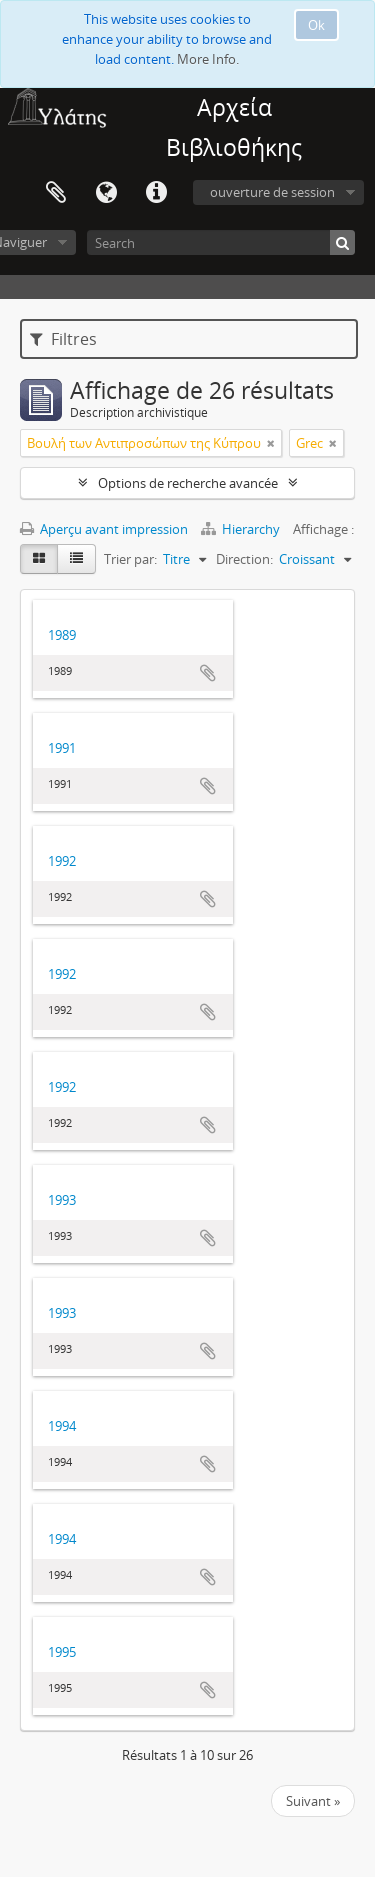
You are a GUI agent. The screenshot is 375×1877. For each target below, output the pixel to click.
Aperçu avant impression (104, 529)
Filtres (63, 339)
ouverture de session (272, 192)
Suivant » (313, 1801)
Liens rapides (156, 193)
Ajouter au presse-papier (208, 673)
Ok (316, 25)
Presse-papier (56, 193)
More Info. (208, 59)
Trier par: (130, 559)
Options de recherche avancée (188, 483)
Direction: (244, 559)
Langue (106, 193)
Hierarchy (242, 529)
